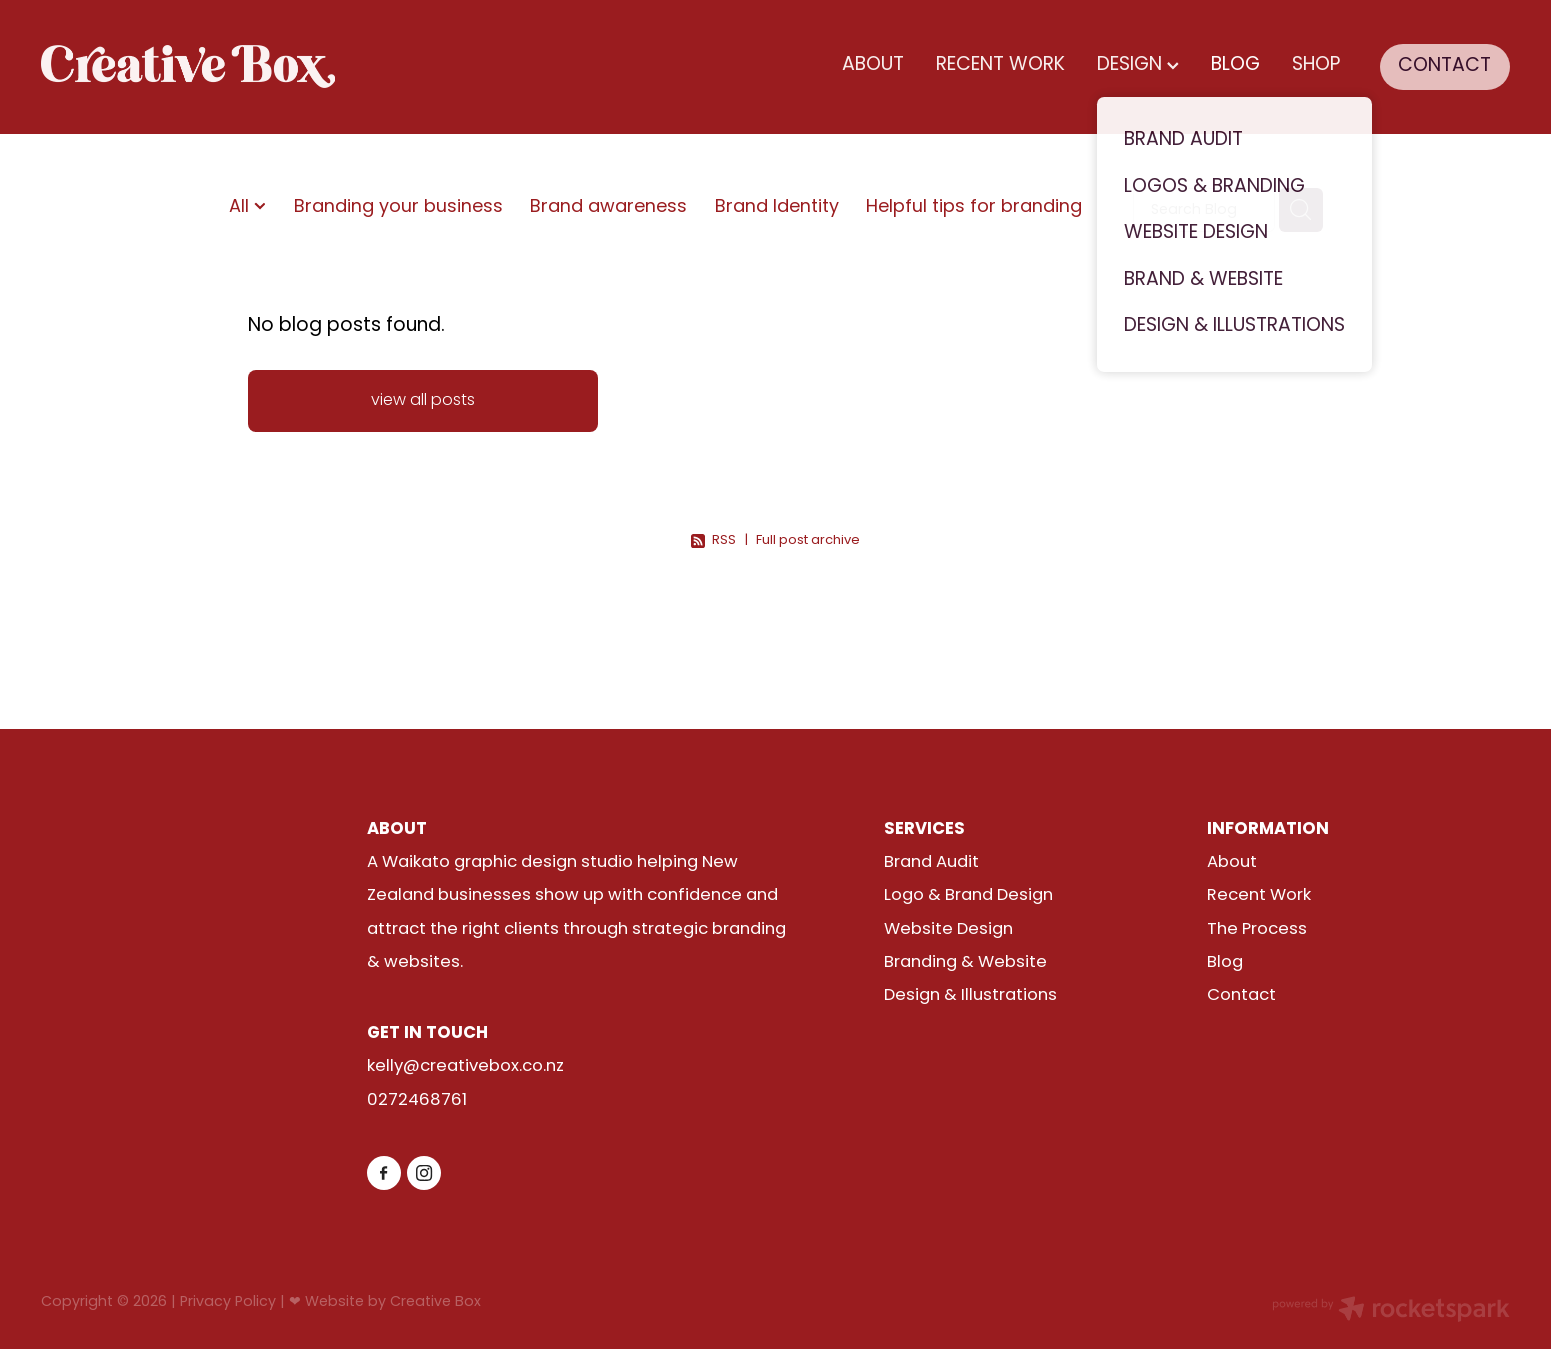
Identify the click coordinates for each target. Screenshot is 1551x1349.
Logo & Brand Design (968, 896)
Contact (1241, 996)
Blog (1225, 963)
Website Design (948, 930)
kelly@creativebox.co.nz (465, 1067)
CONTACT (1444, 66)
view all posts (423, 401)
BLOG (1235, 65)
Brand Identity (777, 208)
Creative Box (435, 1302)
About (1232, 863)
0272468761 (417, 1101)
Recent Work (1259, 896)
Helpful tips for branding (974, 208)
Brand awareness (608, 208)
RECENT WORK (1000, 65)
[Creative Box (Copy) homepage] (188, 67)
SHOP (1316, 65)
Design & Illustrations (970, 996)
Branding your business (398, 208)
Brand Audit (931, 863)
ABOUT (873, 65)
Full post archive (808, 540)
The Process (1257, 930)
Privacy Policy (228, 1302)
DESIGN (1138, 65)
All (241, 207)
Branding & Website (965, 963)
